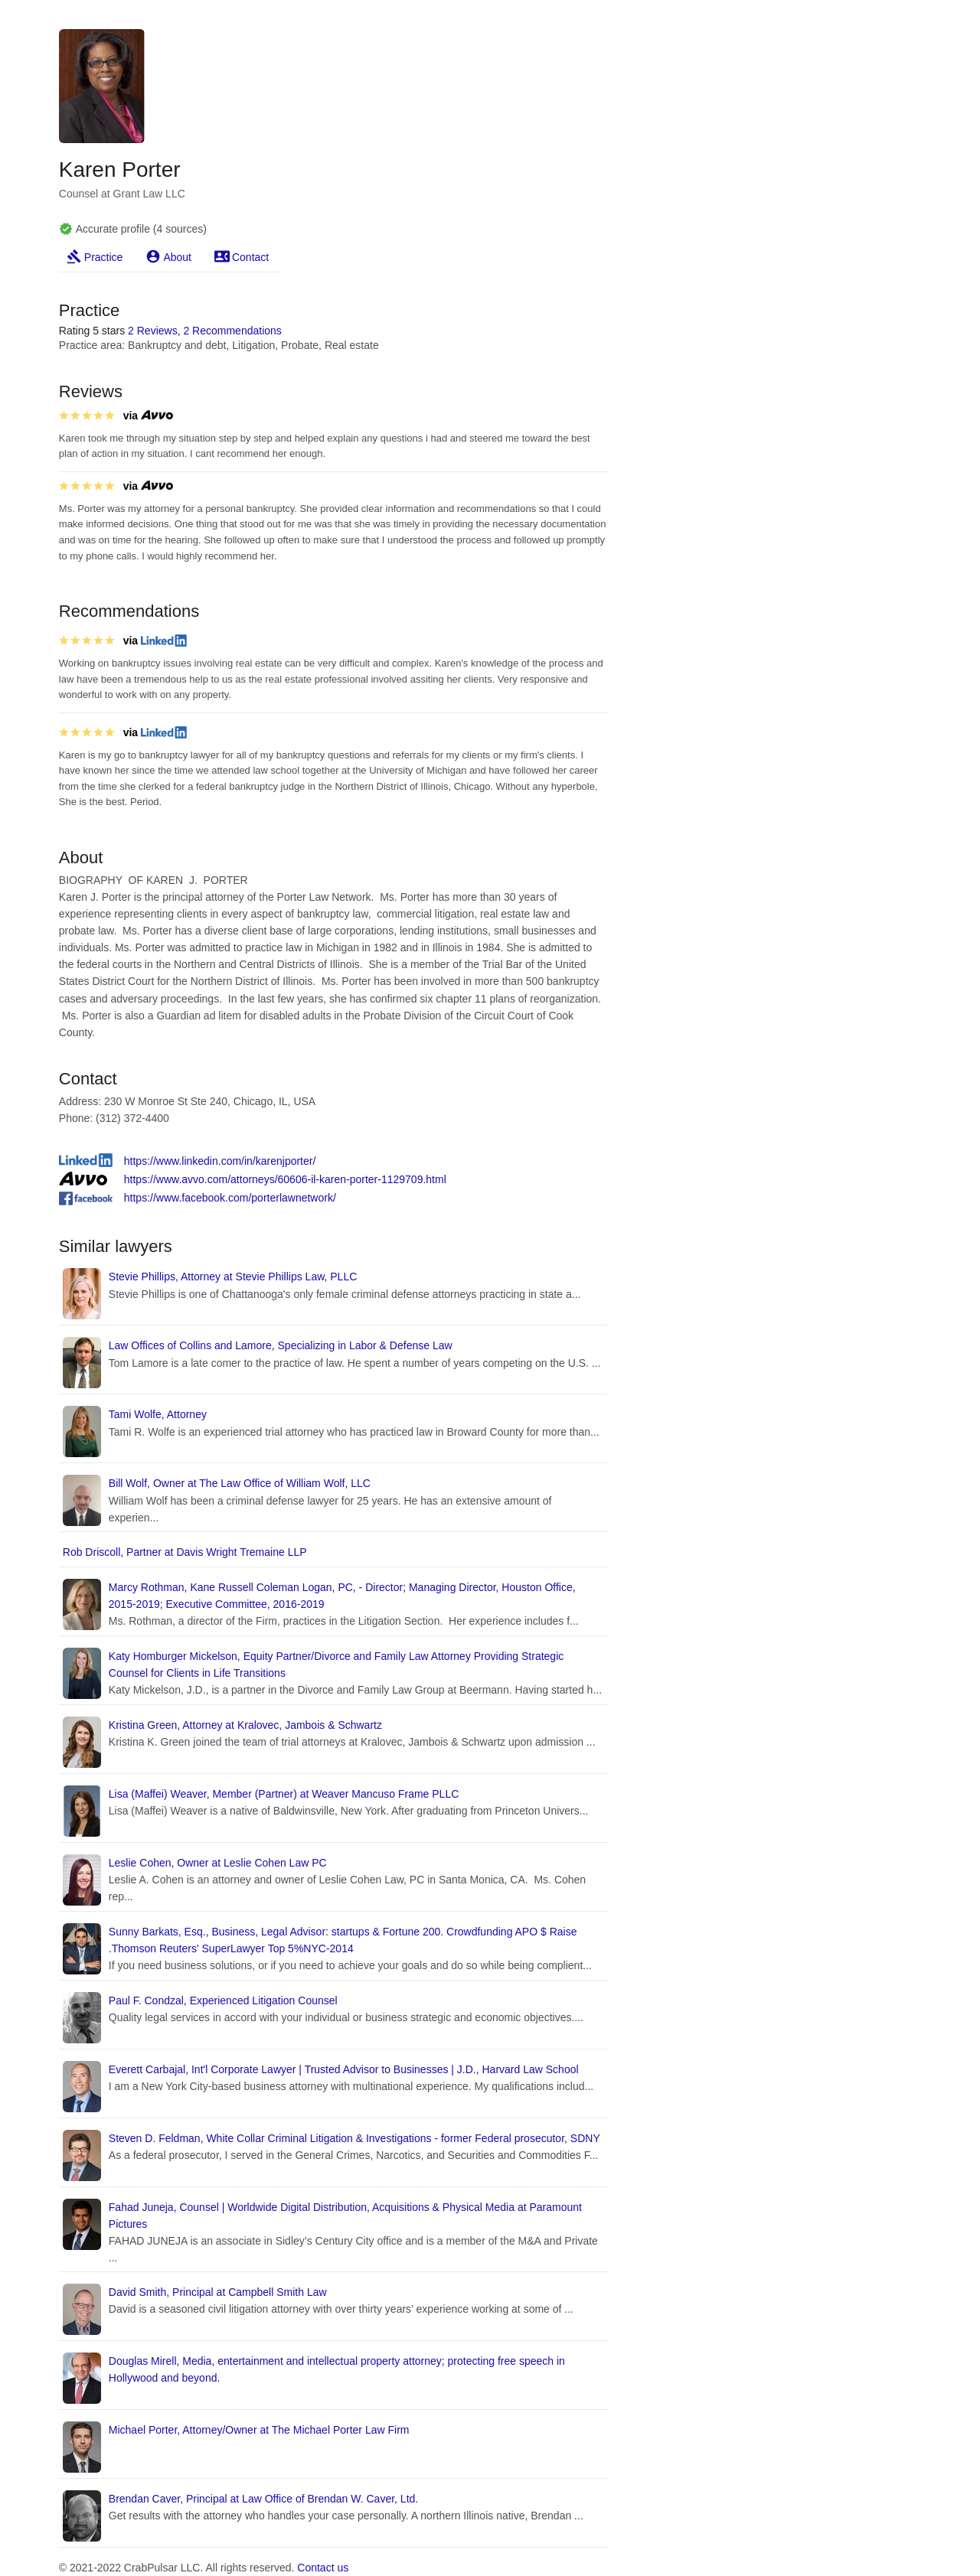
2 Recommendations (232, 330)
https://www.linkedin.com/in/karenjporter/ (220, 1161)
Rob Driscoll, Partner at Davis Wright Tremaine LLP (185, 1552)
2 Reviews (153, 330)
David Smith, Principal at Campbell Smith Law (218, 2292)
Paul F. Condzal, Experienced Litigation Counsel (223, 2000)
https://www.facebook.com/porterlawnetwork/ (230, 1198)
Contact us (322, 2567)
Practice (103, 257)
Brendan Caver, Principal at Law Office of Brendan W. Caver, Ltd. (263, 2499)
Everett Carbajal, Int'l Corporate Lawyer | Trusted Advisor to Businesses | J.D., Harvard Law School (344, 2069)
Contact (250, 257)
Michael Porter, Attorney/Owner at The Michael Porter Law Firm (259, 2430)
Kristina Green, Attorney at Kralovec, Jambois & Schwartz (245, 1725)
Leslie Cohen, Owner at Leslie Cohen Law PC (218, 1863)
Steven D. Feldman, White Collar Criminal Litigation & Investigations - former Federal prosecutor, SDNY (354, 2138)
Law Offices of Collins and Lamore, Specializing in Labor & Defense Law (280, 1345)
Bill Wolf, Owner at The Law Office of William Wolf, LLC (240, 1483)
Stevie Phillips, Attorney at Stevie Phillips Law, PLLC (233, 1276)
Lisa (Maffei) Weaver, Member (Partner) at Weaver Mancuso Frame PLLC (284, 1794)
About (177, 257)
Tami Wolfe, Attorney (158, 1414)
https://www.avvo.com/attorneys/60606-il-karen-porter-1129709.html (285, 1179)
